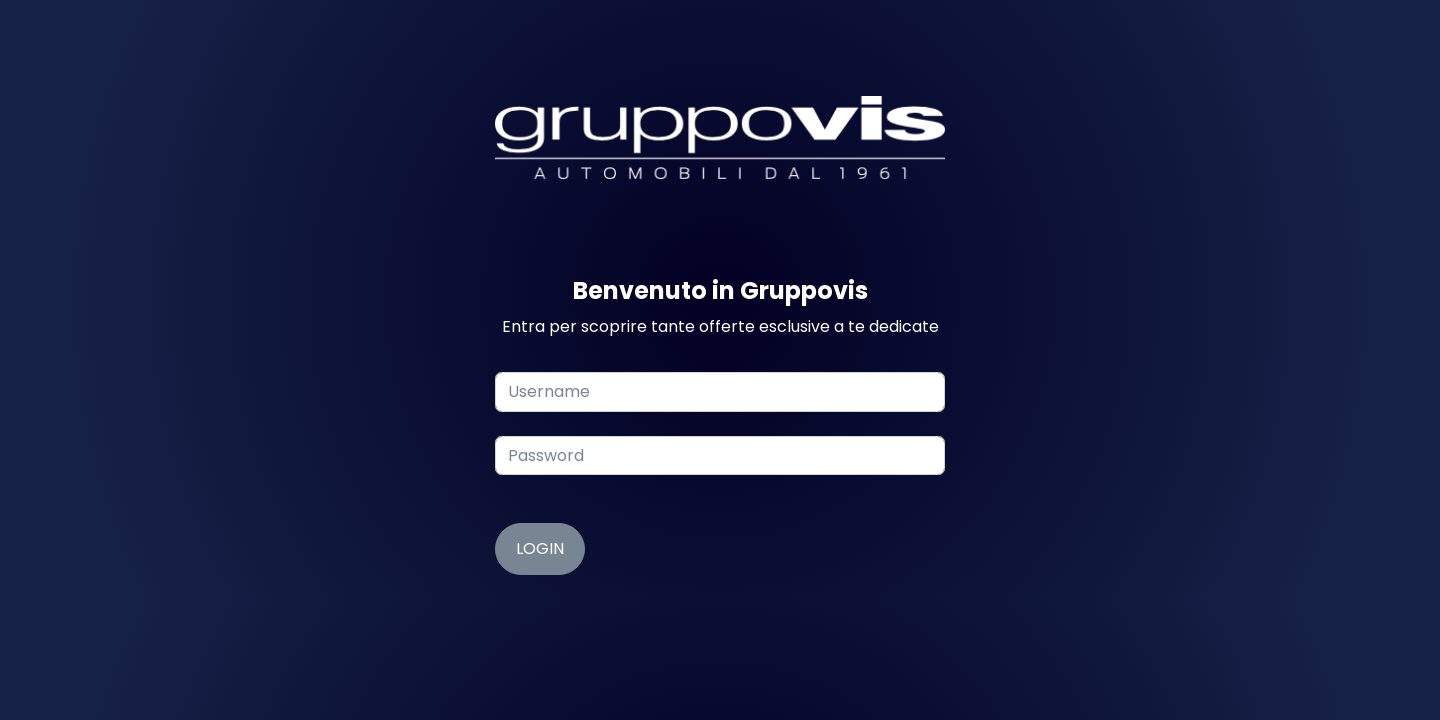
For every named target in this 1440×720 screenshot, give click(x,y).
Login (540, 548)
